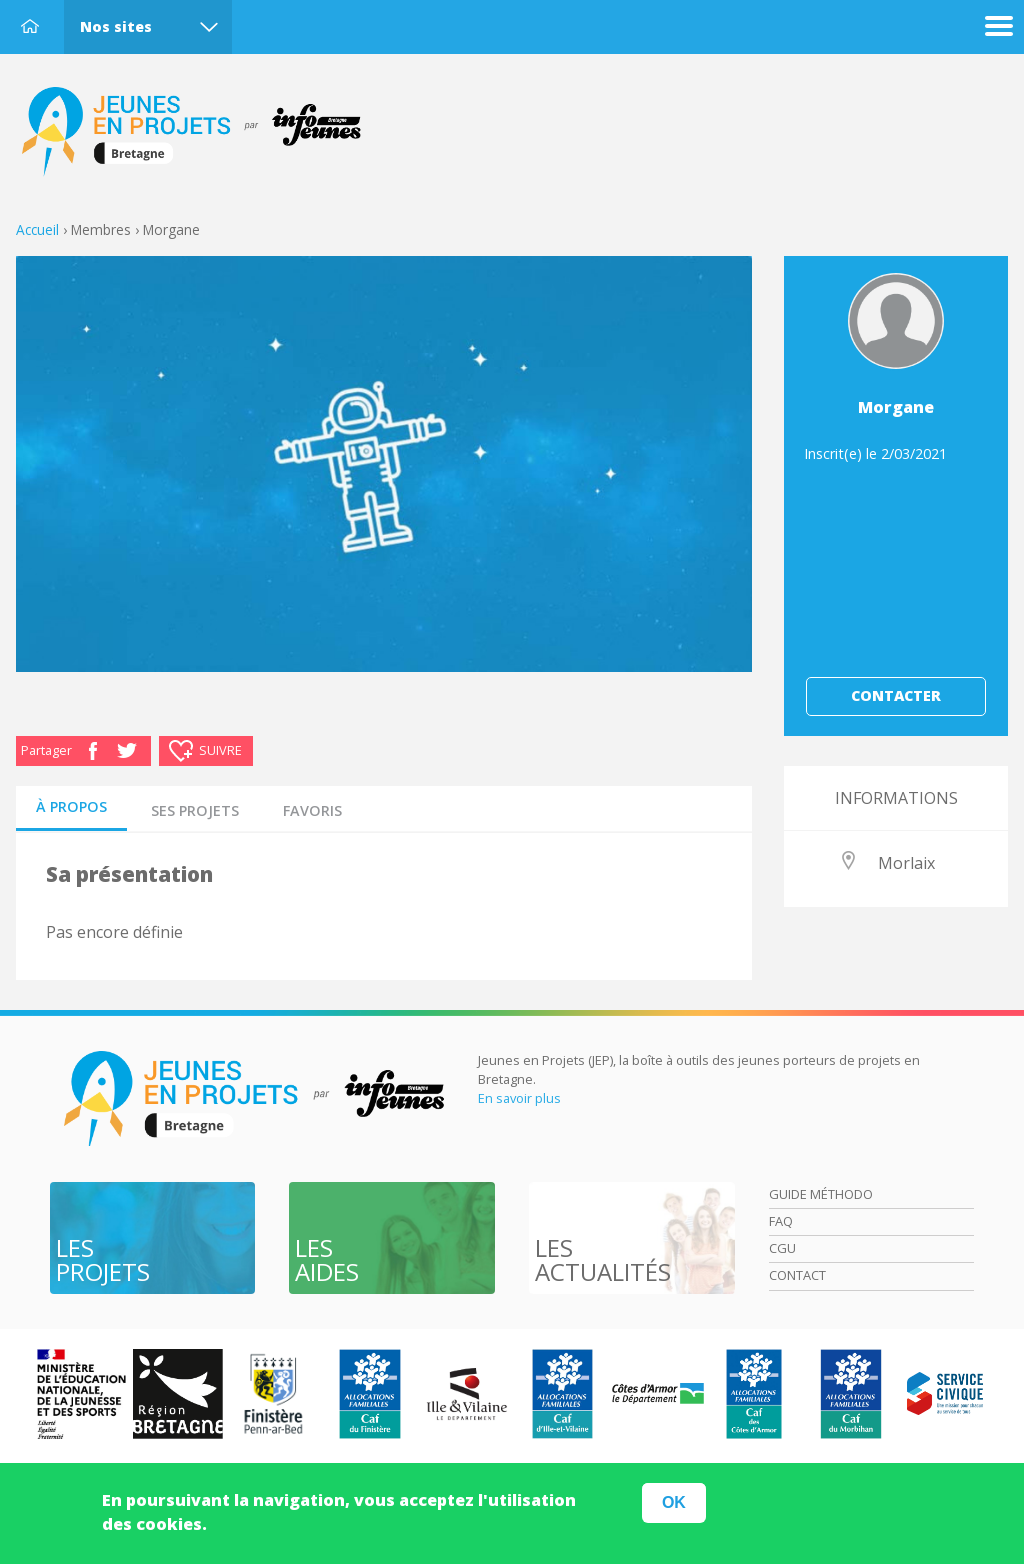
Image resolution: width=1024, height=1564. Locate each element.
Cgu (782, 1248)
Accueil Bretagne (202, 132)
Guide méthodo (821, 1194)
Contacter (896, 695)
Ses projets (195, 810)
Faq (781, 1221)
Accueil (30, 26)
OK (674, 1506)
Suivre (220, 750)
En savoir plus (519, 1098)
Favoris (312, 810)
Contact (797, 1275)
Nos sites (116, 26)
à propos (71, 806)
